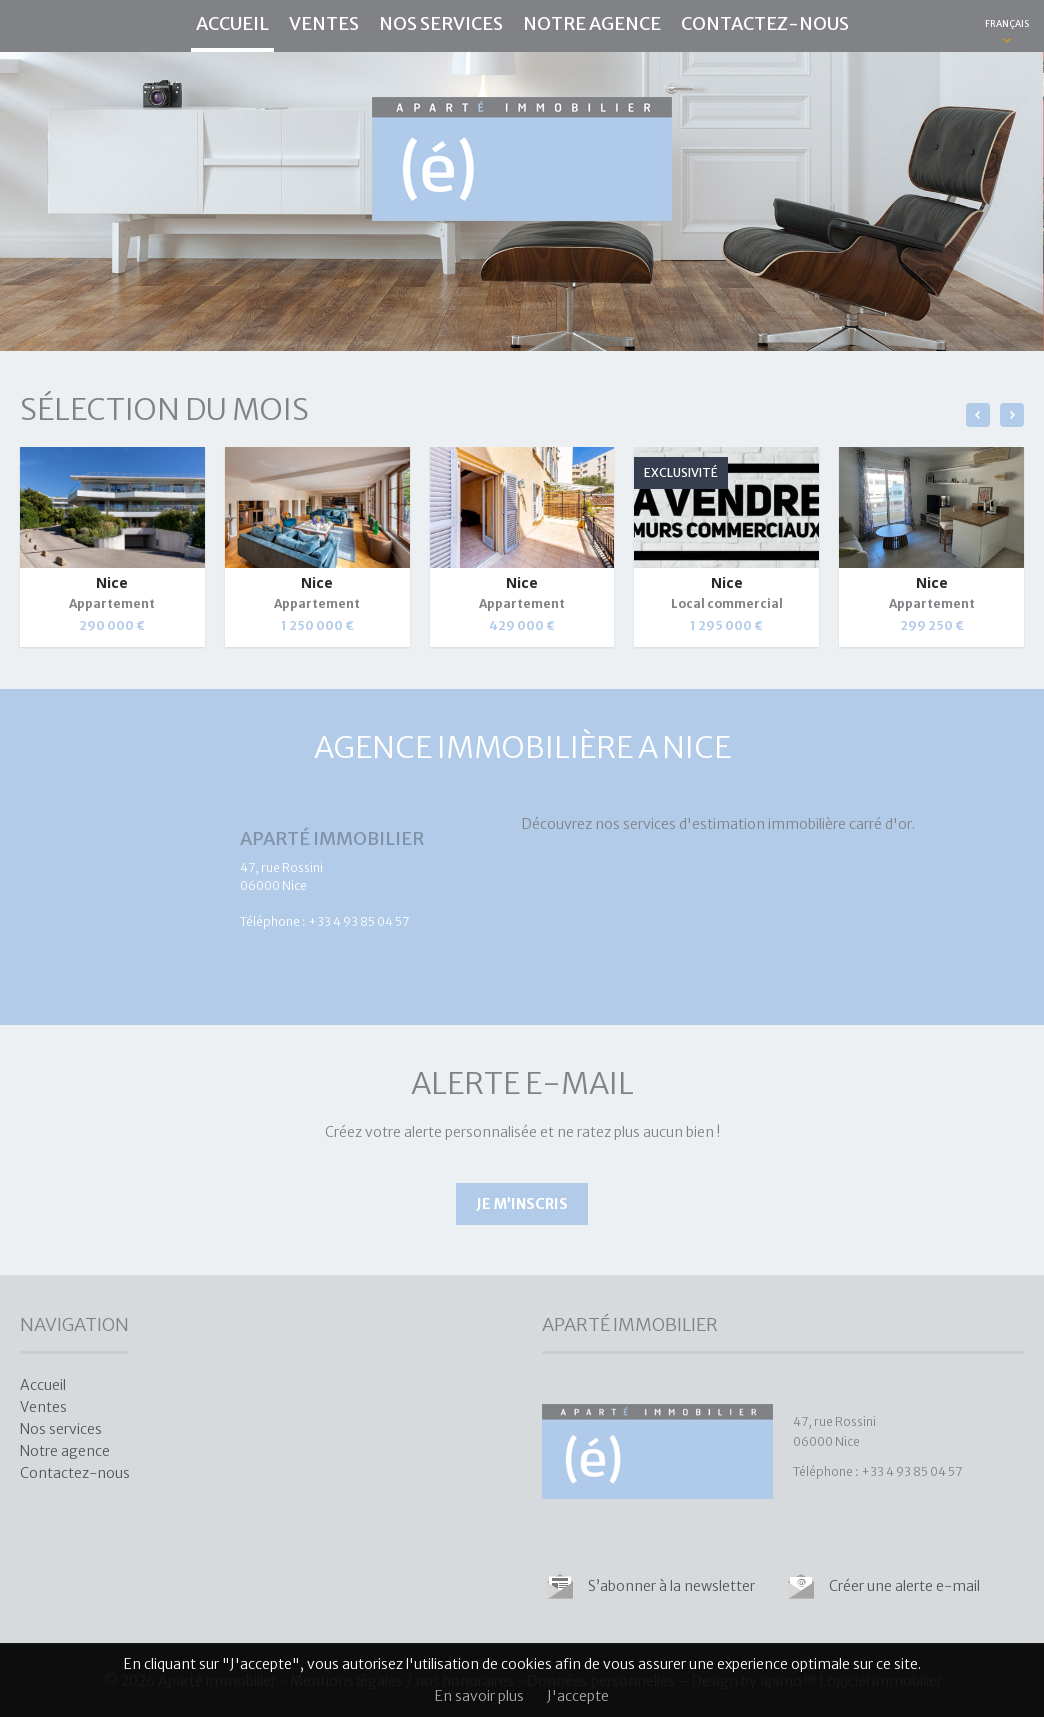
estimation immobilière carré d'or (802, 824)
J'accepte (578, 1696)
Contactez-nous (765, 23)
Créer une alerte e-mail (904, 1586)
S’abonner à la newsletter (671, 1586)
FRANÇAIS (1007, 23)
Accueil (232, 23)
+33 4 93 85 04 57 (358, 921)
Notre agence (592, 23)
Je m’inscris (522, 1204)
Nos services (441, 23)
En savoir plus (479, 1696)
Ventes (324, 23)
